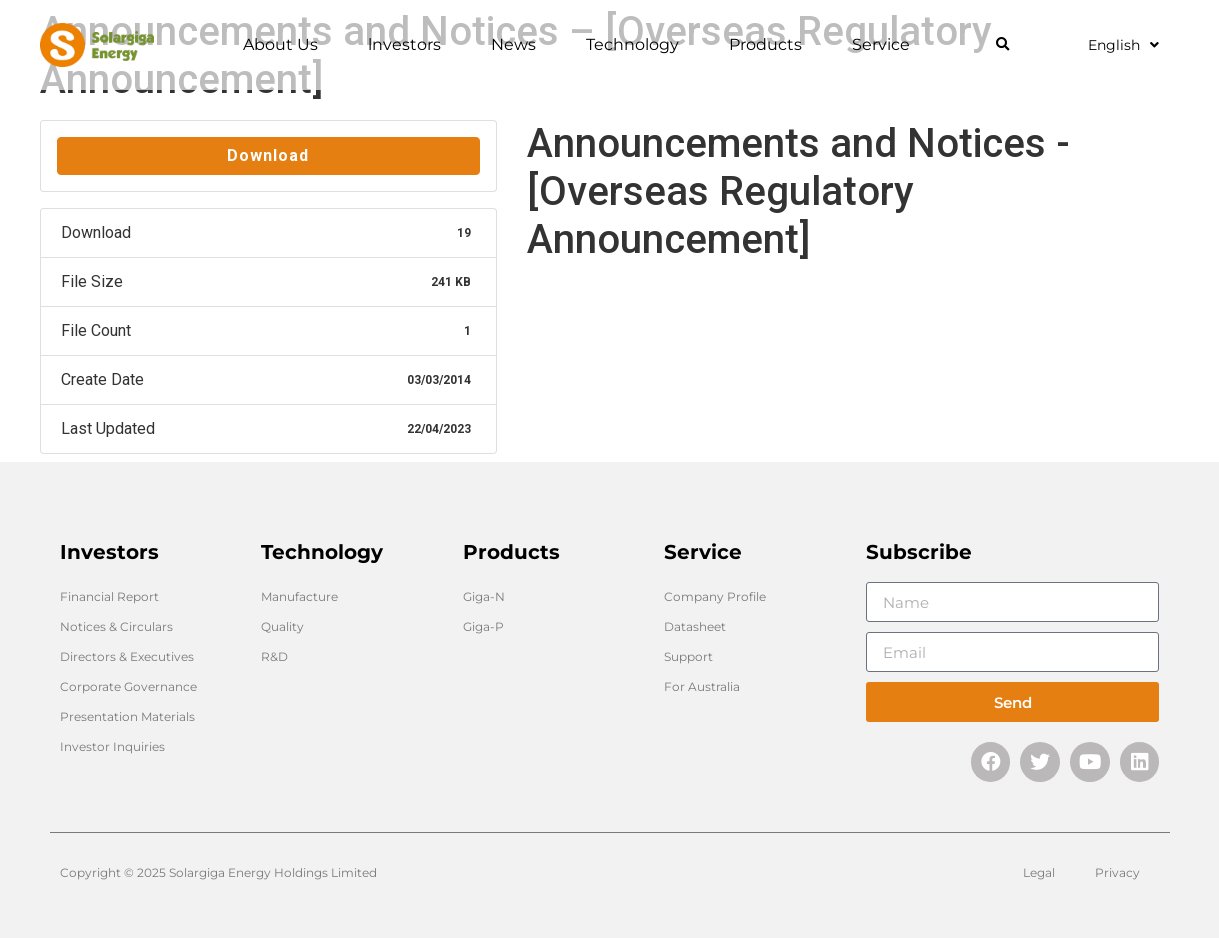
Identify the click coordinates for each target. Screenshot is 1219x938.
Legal (1039, 872)
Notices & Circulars (116, 626)
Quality (282, 626)
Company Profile (715, 596)
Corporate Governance (128, 686)
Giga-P (483, 626)
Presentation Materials (127, 716)
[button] (1002, 45)
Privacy (1117, 872)
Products (770, 45)
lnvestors (409, 45)
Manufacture (299, 596)
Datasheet (695, 626)
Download (268, 155)
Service (886, 45)
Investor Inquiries (112, 746)
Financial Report (109, 596)
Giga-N (484, 596)
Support (688, 656)
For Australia (702, 686)
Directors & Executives (127, 656)
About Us (285, 45)
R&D (274, 656)
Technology (637, 45)
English (1123, 45)
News (518, 45)
